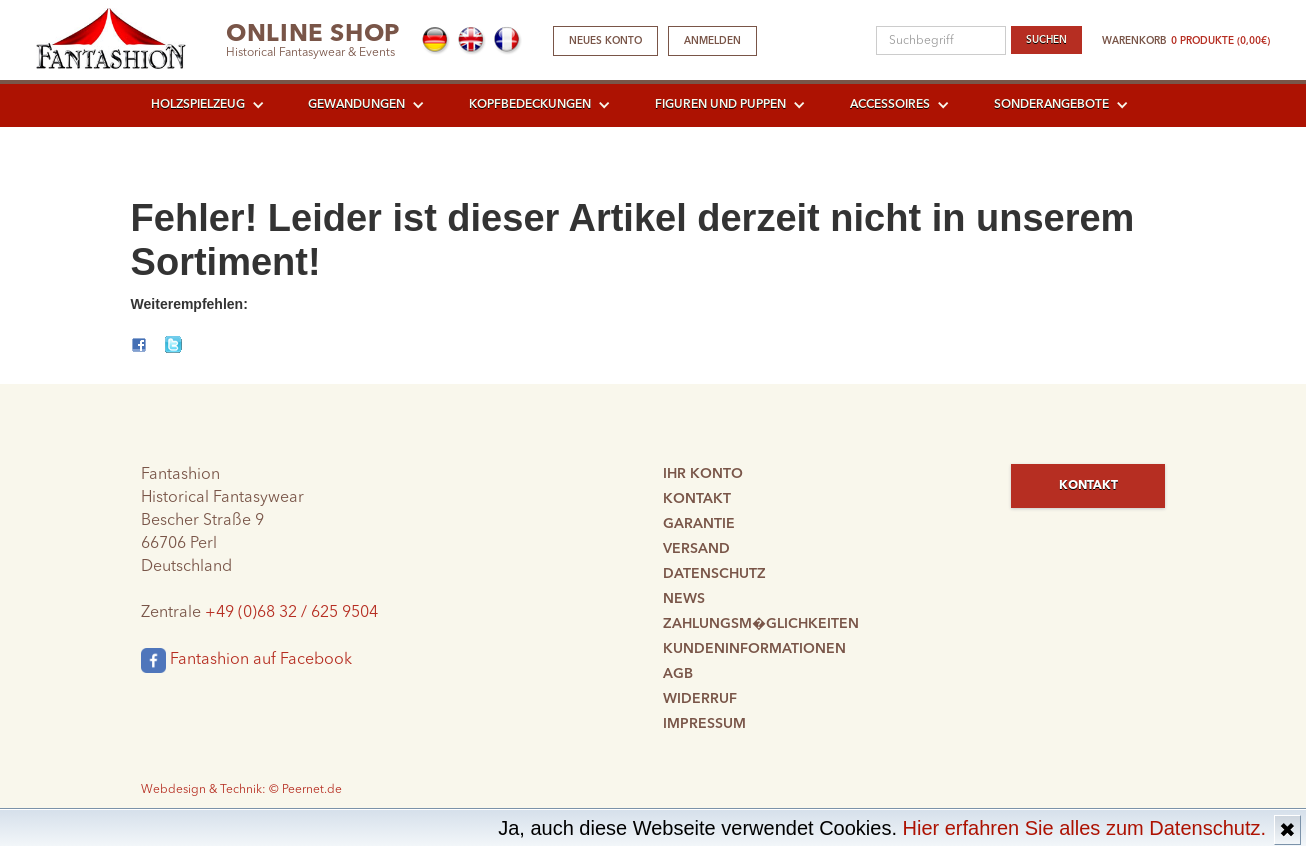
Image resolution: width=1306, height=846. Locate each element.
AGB (678, 674)
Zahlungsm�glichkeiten (761, 624)
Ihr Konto (703, 474)
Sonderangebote (1051, 105)
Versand (696, 549)
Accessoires (890, 105)
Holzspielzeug (198, 105)
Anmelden (712, 41)
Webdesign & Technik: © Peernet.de (241, 790)
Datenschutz (714, 574)
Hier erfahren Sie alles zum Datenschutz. (1085, 828)
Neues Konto (605, 41)
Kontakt (697, 499)
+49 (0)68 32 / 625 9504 (291, 613)
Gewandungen (356, 105)
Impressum (704, 724)
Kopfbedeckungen (530, 105)
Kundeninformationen (754, 649)
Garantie (699, 524)
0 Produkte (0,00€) (1220, 41)
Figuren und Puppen (720, 105)
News (684, 599)
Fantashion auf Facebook (246, 660)
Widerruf (700, 699)
